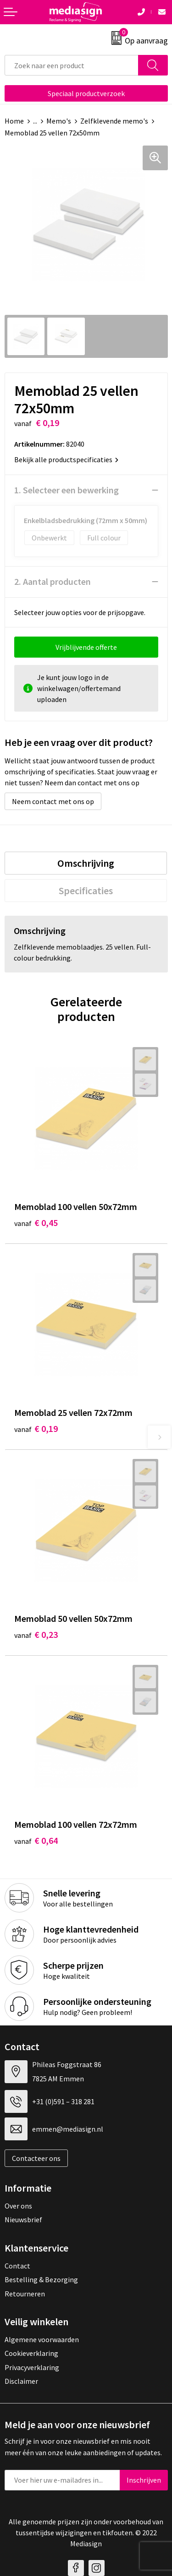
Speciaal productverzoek (86, 93)
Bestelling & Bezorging (41, 2279)
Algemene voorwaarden (42, 2339)
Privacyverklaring (32, 2367)
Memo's (58, 120)
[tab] (86, 863)
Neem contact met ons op (53, 801)
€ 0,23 (36, 1634)
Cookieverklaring (31, 2353)
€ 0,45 (36, 1222)
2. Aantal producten (52, 581)
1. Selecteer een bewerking (66, 490)
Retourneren (25, 2293)
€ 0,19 (36, 1428)
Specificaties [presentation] (86, 890)
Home (14, 120)
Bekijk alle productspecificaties (66, 459)
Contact (17, 2265)
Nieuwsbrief (23, 2219)
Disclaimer (21, 2381)
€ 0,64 (36, 1840)
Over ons (18, 2205)
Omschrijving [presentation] (85, 863)
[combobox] (72, 65)
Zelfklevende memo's (114, 120)
